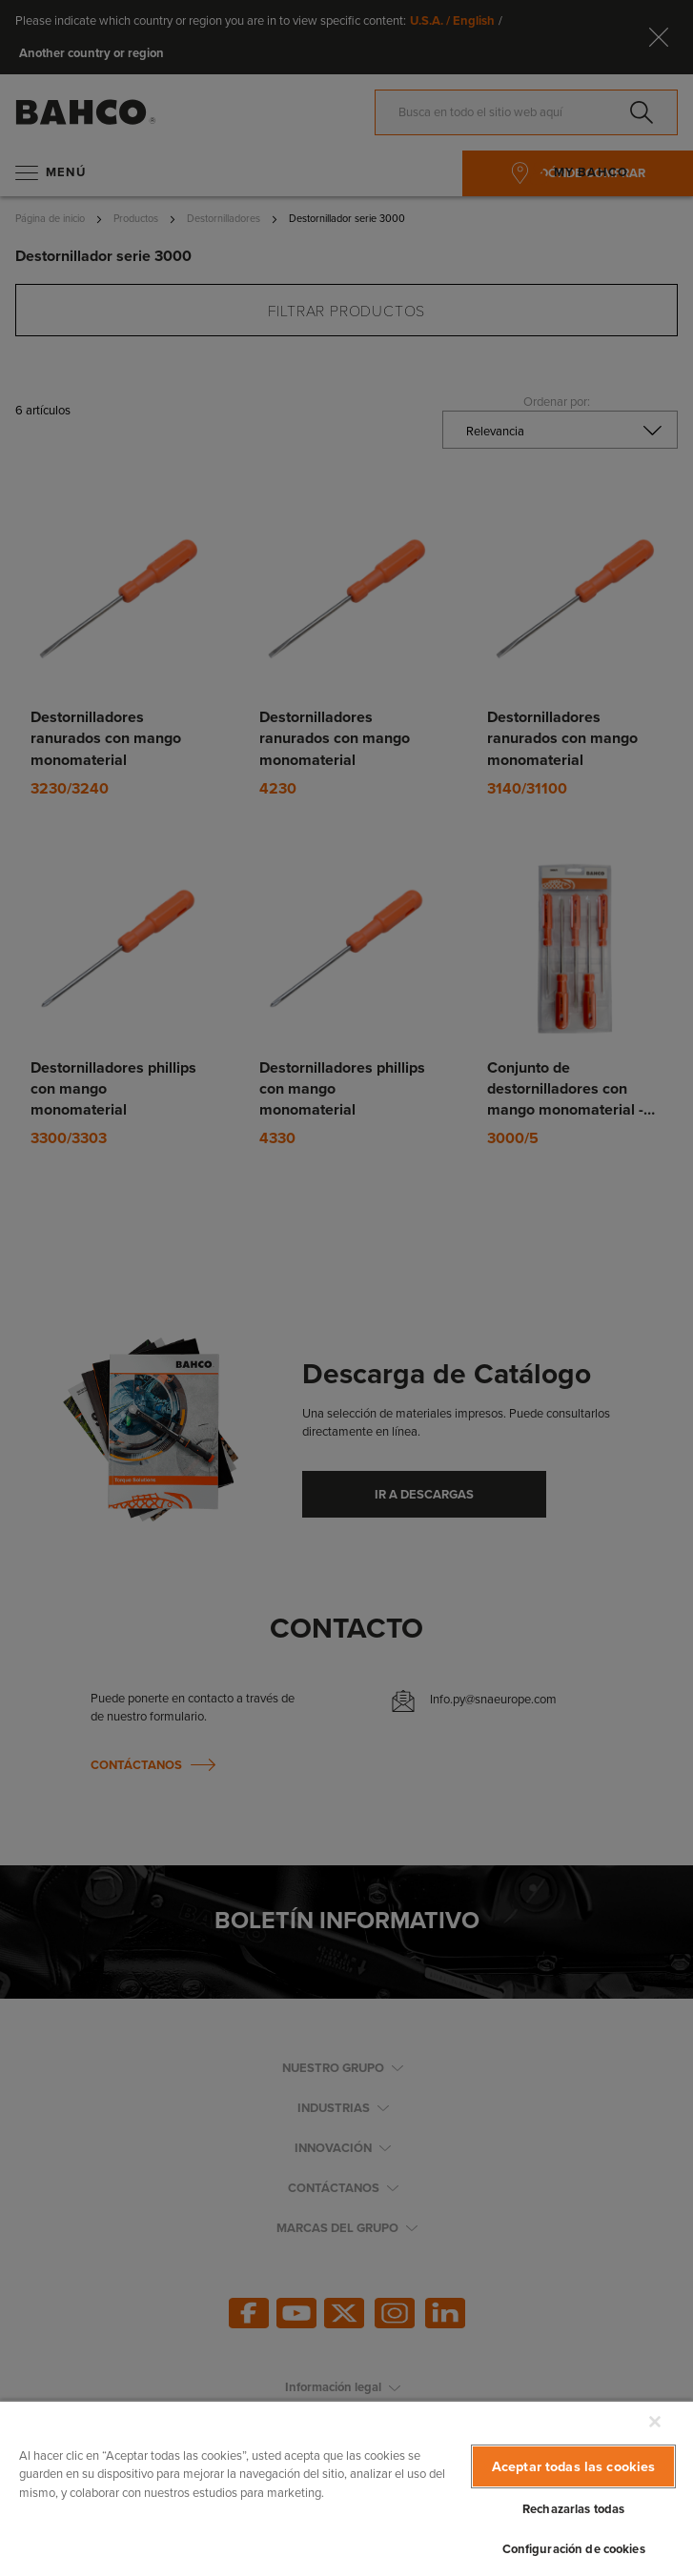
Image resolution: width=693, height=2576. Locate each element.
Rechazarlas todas (573, 2509)
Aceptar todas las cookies (574, 2466)
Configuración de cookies (573, 2549)
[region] (346, 2488)
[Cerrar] (655, 2421)
